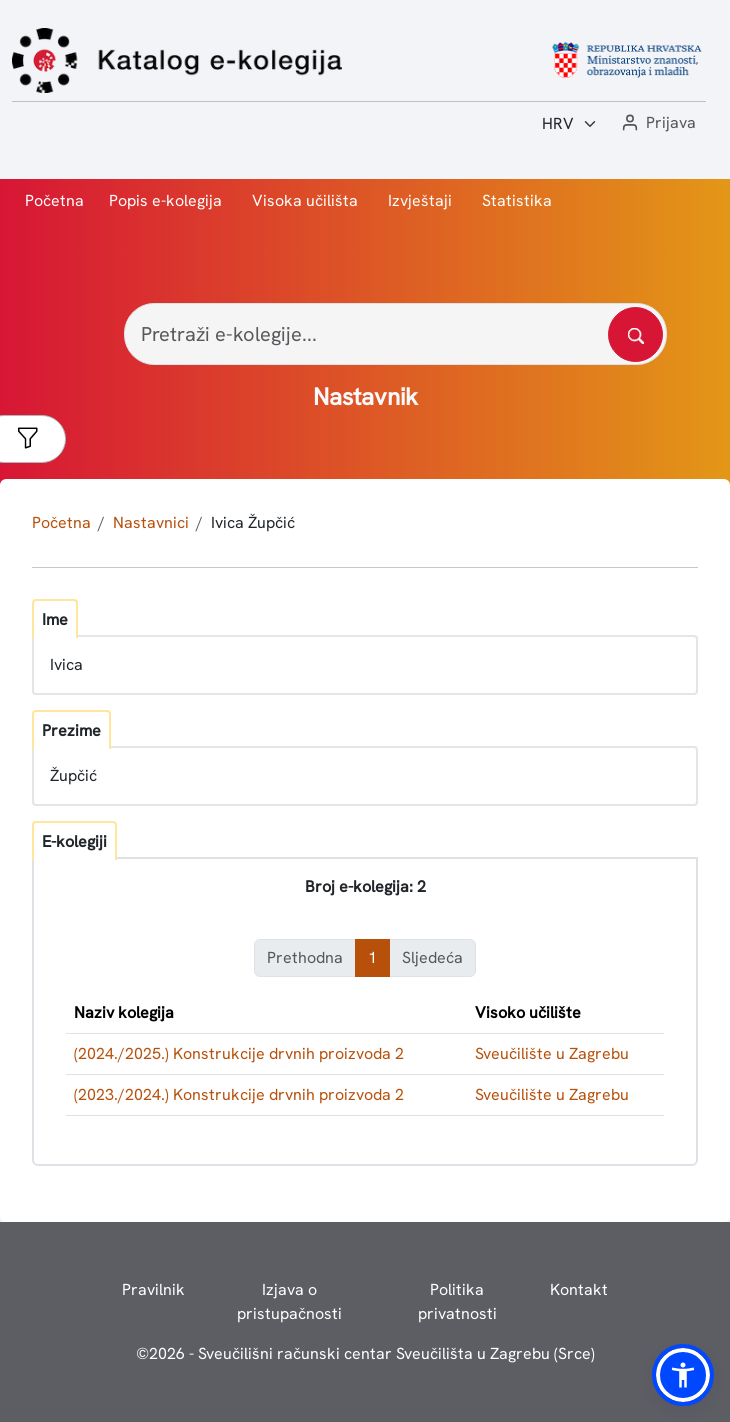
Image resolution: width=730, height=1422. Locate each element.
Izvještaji (420, 200)
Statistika (517, 200)
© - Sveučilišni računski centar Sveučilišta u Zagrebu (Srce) (365, 1353)
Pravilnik (153, 1289)
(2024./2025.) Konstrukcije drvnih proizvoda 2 (239, 1053)
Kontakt (579, 1289)
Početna (54, 200)
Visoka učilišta (305, 200)
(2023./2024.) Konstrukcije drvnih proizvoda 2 (239, 1094)
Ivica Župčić (253, 522)
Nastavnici (151, 522)
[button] (657, 123)
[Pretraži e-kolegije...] (395, 334)
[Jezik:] (570, 124)
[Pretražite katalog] (635, 334)
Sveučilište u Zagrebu (552, 1053)
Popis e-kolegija (165, 200)
